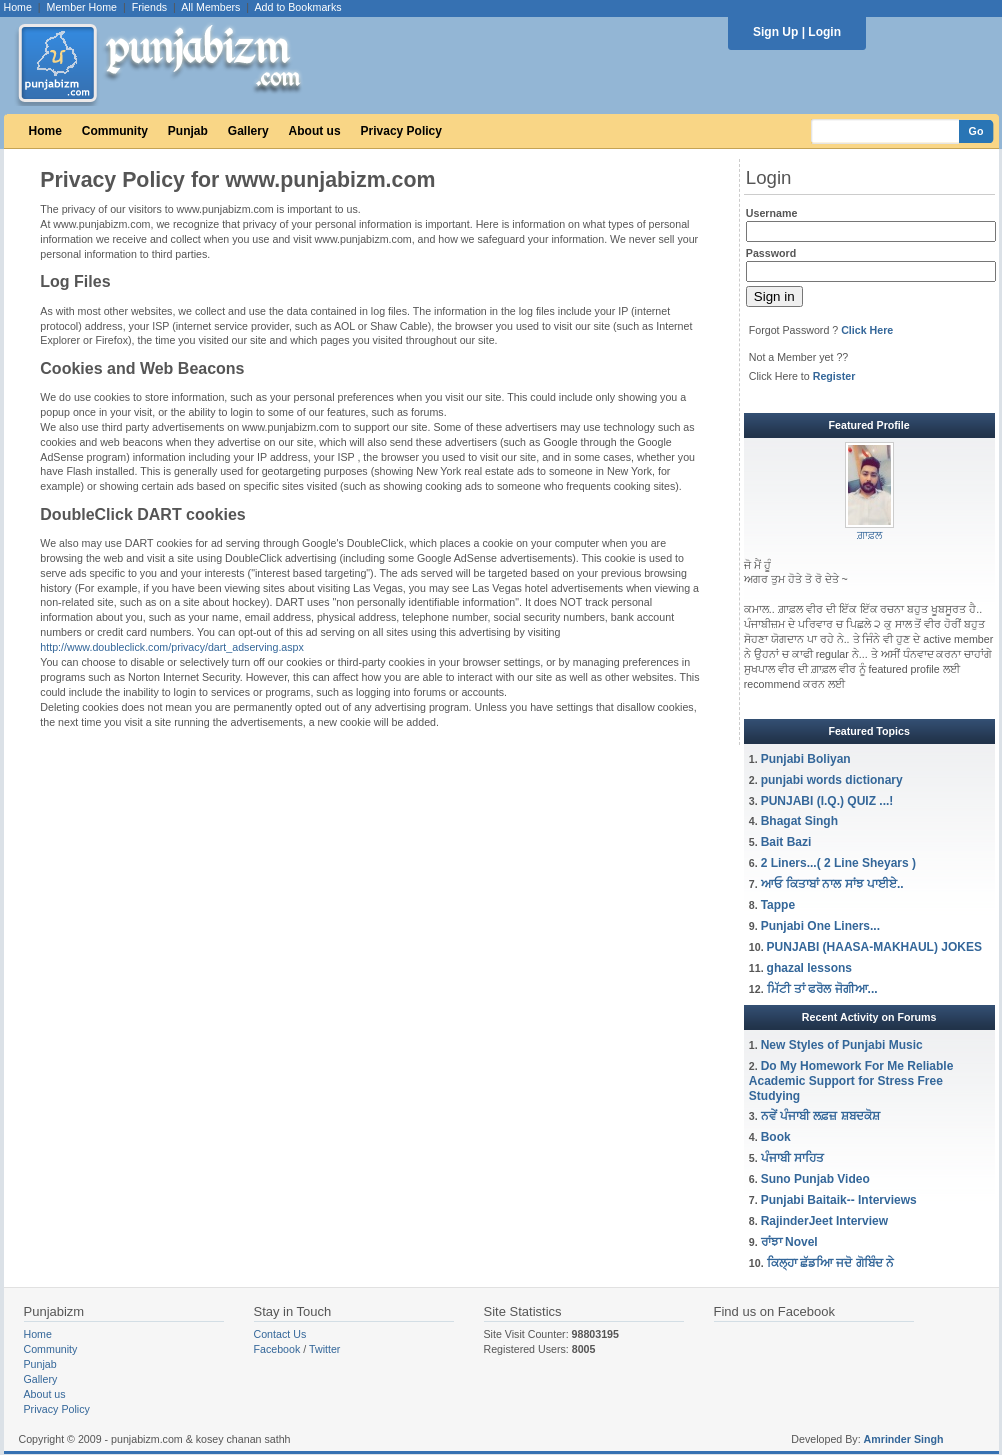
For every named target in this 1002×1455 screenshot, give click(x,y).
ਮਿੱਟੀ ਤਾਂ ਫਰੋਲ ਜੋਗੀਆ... (822, 989)
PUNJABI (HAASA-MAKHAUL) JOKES (874, 947)
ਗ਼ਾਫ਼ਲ (869, 535)
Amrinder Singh (904, 1439)
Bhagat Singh (799, 821)
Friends (150, 7)
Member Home (82, 7)
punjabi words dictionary (832, 780)
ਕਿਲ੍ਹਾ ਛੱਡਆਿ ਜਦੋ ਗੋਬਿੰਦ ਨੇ (832, 1263)
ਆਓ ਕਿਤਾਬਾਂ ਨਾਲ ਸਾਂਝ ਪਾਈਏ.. (832, 884)
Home (18, 7)
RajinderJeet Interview (824, 1221)
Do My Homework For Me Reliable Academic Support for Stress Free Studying (851, 1081)
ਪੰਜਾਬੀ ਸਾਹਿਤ (792, 1158)
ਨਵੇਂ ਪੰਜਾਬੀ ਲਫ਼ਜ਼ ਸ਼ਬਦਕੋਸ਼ (820, 1116)
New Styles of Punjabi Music (842, 1045)
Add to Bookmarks (297, 7)
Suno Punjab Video (815, 1179)
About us (315, 131)
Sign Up (775, 32)
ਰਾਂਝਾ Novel (789, 1242)
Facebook (277, 1349)
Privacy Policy (401, 131)
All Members (210, 7)
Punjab (188, 131)
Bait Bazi (786, 842)
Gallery (248, 131)
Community (115, 131)
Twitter (324, 1349)
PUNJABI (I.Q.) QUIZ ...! (827, 801)
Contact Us (280, 1334)
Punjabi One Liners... (820, 926)
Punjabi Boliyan (806, 759)
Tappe (778, 905)
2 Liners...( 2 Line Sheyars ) (838, 863)
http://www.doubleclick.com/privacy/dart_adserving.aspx (172, 647)
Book (776, 1137)
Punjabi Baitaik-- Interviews (839, 1200)
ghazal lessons (809, 968)
